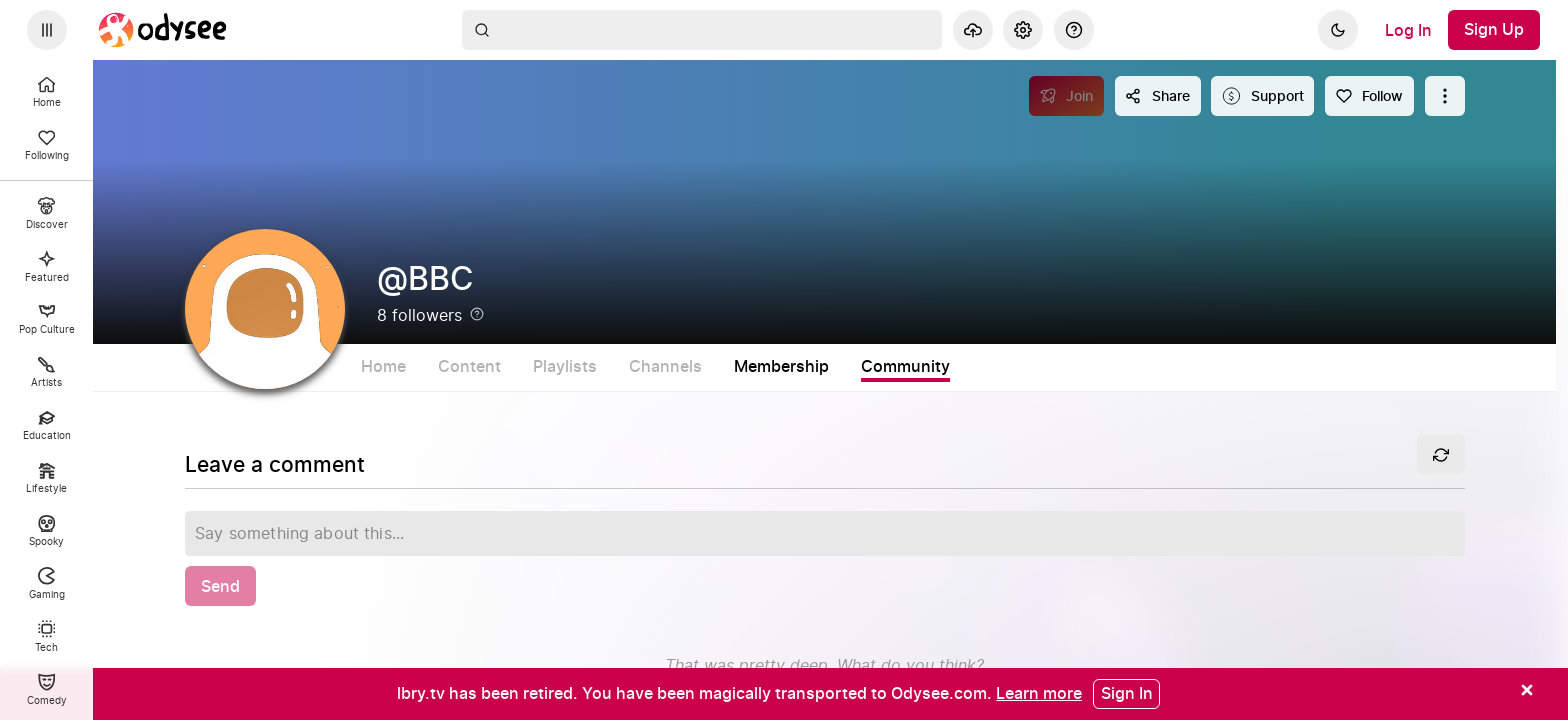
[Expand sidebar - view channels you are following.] (47, 30)
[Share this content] (1158, 96)
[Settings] (1023, 30)
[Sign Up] (1494, 30)
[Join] (1066, 96)
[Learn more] (1039, 693)
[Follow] (1369, 96)
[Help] (1074, 30)
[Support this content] (1262, 96)
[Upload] (973, 30)
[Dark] (1338, 30)
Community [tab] (989, 367)
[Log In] (1408, 30)
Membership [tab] (865, 367)
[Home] (163, 30)
